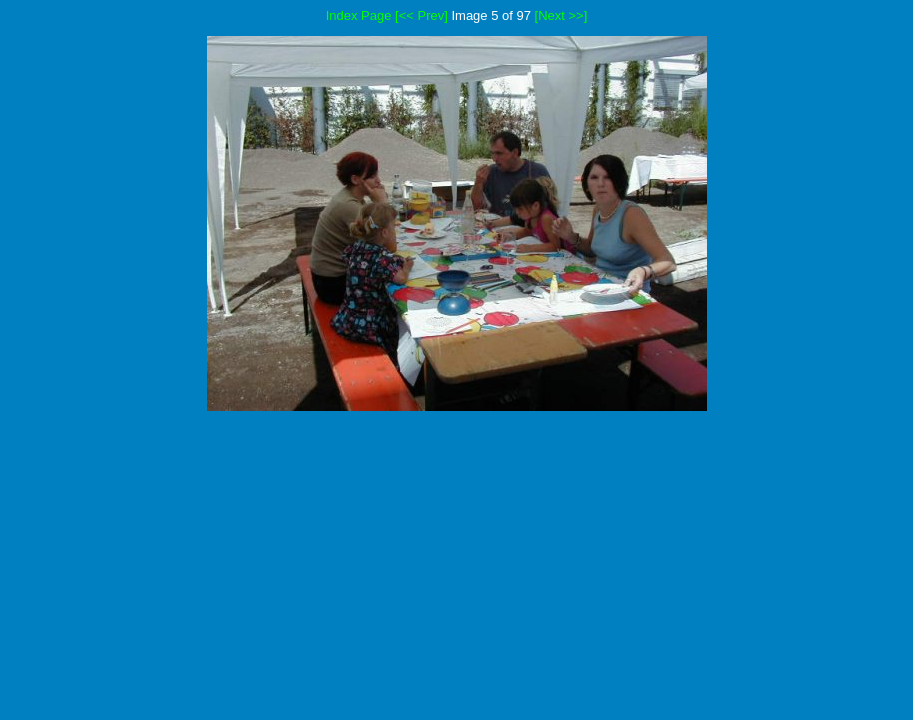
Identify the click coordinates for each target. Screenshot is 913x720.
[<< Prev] (421, 15)
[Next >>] (561, 15)
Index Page (359, 15)
